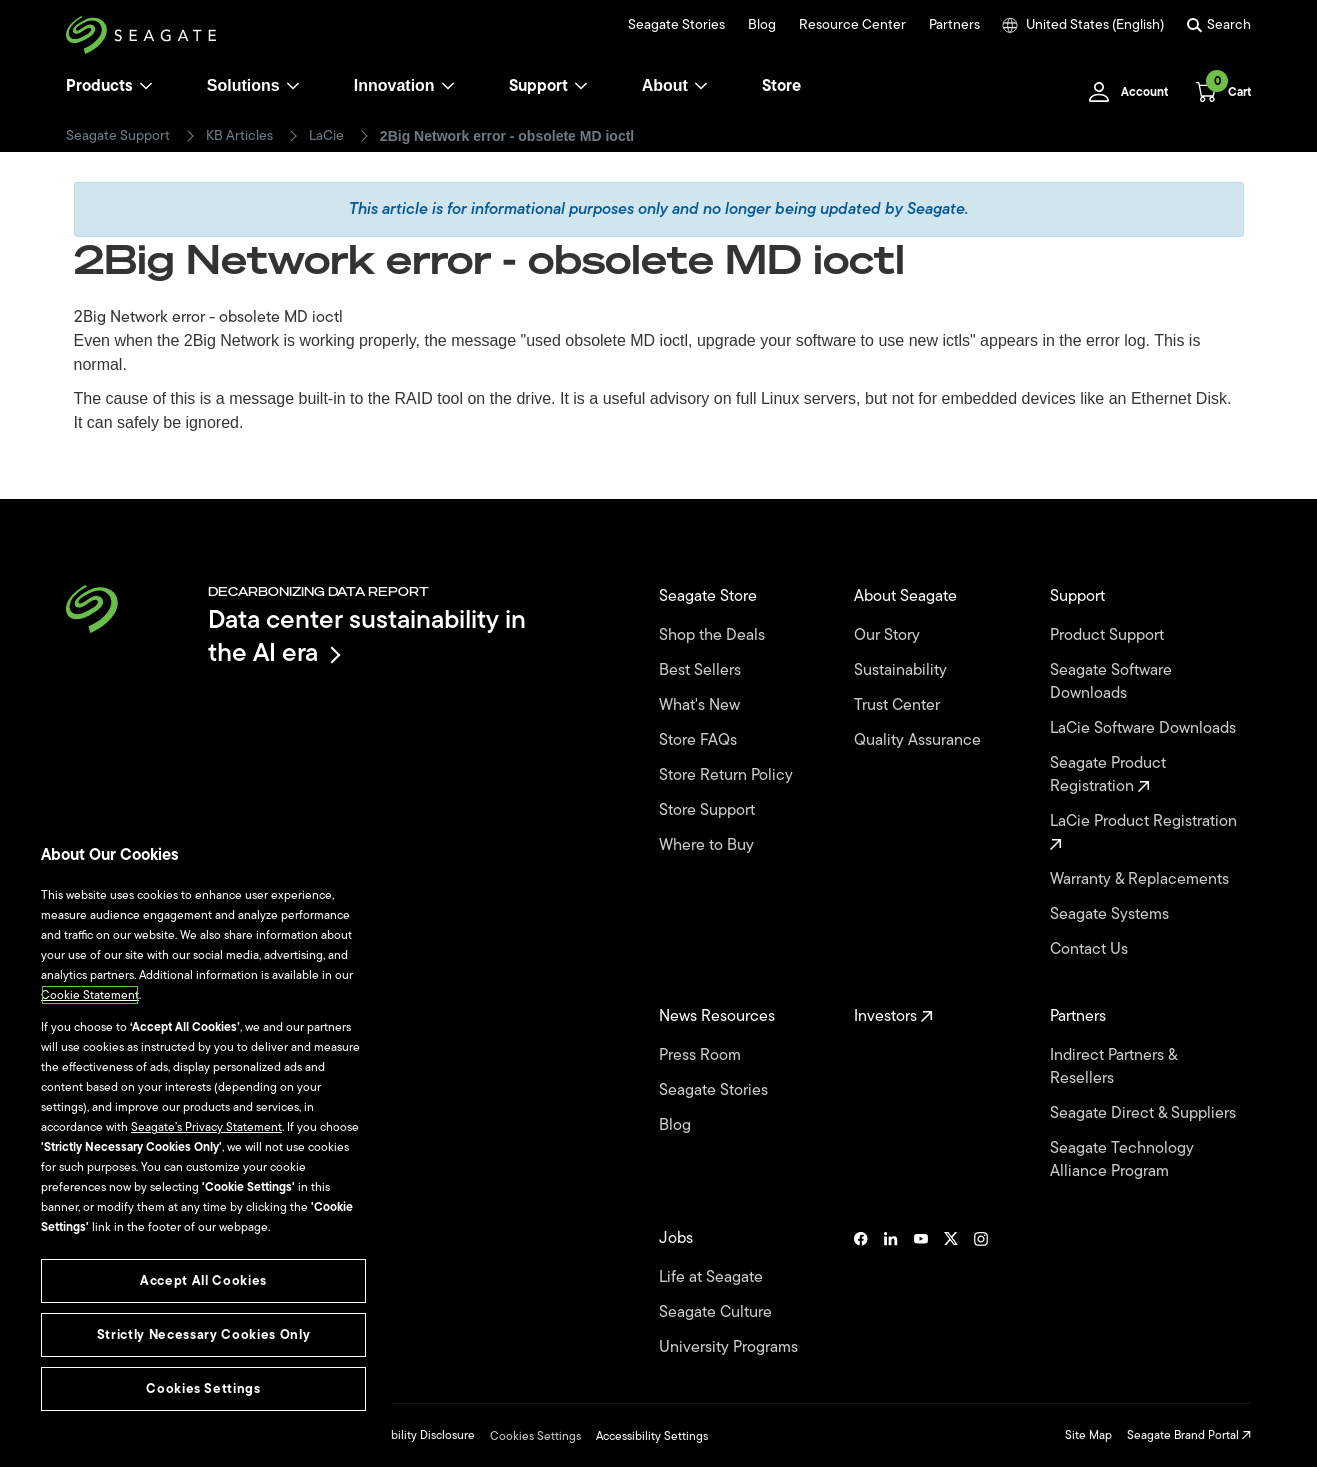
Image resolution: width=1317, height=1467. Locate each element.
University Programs (730, 1347)
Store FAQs (700, 740)
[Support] (581, 86)
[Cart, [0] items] (1217, 92)
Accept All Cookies (203, 1280)
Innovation (404, 85)
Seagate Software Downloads (1111, 682)
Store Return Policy (728, 775)
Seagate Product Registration (1108, 775)
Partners (954, 25)
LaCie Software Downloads (1145, 728)
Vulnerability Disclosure (412, 1435)
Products (99, 86)
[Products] (146, 86)
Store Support (709, 810)
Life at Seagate (713, 1277)
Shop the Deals (716, 635)
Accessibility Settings (652, 1436)
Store (781, 86)
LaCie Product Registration (1145, 830)
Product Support (1109, 635)
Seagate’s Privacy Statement (206, 1127)
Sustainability (902, 670)
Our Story (889, 635)
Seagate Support (118, 136)
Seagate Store (710, 596)
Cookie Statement (90, 995)
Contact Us (1091, 949)
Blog (762, 25)
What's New (701, 705)
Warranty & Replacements (1141, 879)
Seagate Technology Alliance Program (1122, 1160)
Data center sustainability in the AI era (367, 635)
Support (538, 86)
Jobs (678, 1238)
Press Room (702, 1055)
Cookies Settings (535, 1436)
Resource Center (852, 25)
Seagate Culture (717, 1312)
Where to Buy (708, 845)
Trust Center (899, 705)
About (675, 85)
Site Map (1088, 1435)
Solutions (253, 85)
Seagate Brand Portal (1189, 1435)
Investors (893, 1016)
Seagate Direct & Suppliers (1145, 1113)
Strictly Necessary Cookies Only (203, 1334)
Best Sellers (702, 670)
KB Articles (239, 136)
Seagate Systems (1111, 914)
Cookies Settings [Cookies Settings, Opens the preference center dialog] (203, 1388)
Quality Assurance (919, 740)
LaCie (326, 136)
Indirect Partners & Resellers (1113, 1067)
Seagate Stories (676, 25)
